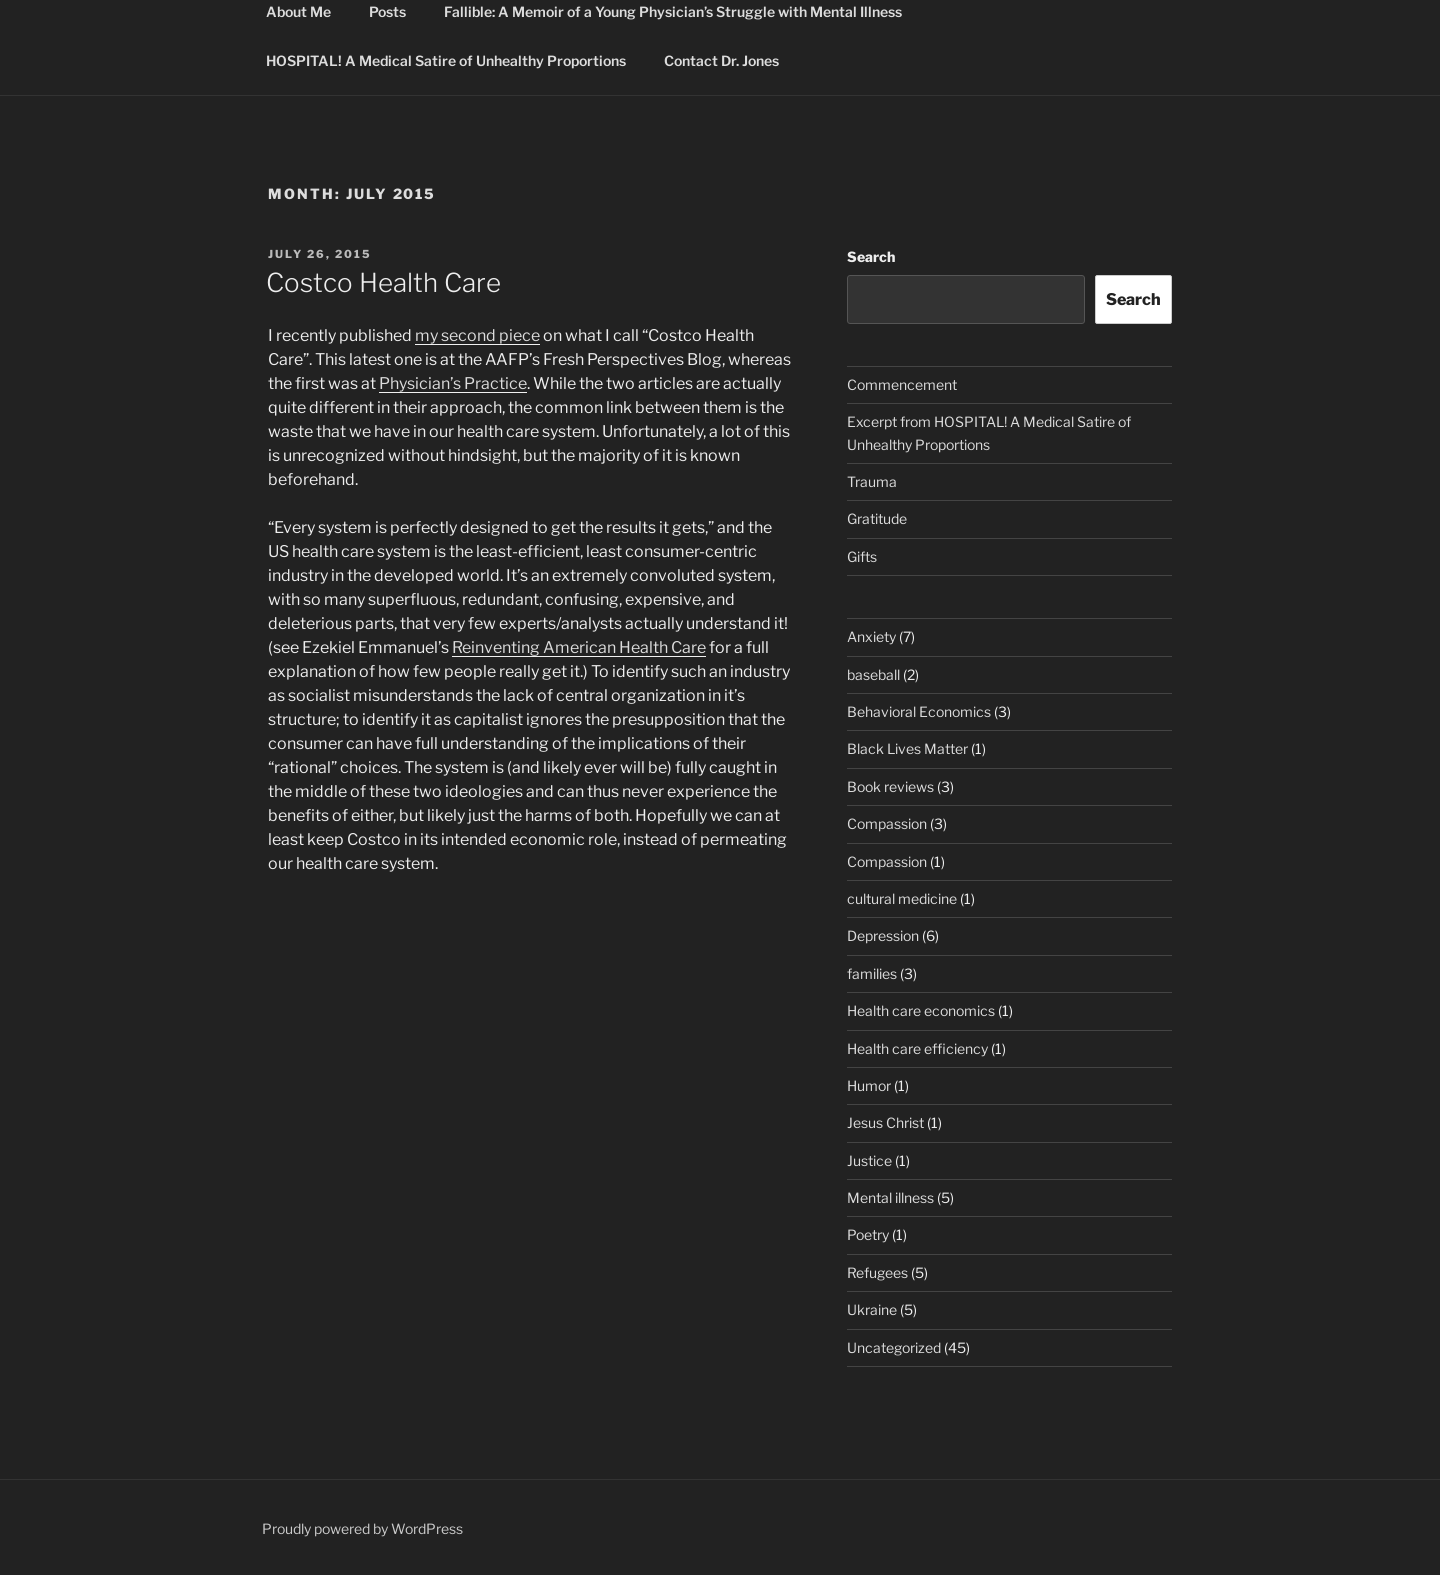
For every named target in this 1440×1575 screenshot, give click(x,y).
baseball (873, 674)
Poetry (868, 1234)
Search (871, 256)
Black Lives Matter (907, 748)
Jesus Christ (885, 1122)
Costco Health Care (383, 282)
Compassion (887, 823)
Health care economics (921, 1010)
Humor (869, 1085)
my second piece (477, 335)
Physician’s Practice (453, 383)
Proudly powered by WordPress (362, 1528)
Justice (869, 1160)
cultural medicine (902, 898)
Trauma (872, 481)
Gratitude (877, 518)
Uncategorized (894, 1347)
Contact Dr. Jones (721, 60)
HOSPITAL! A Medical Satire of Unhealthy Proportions (446, 60)
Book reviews (890, 786)
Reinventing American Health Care (579, 647)
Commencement (902, 384)
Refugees (877, 1272)
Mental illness (890, 1197)
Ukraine (872, 1309)
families (872, 973)
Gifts (862, 556)
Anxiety (871, 636)
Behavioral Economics (919, 711)
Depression (883, 935)
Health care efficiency (917, 1048)
